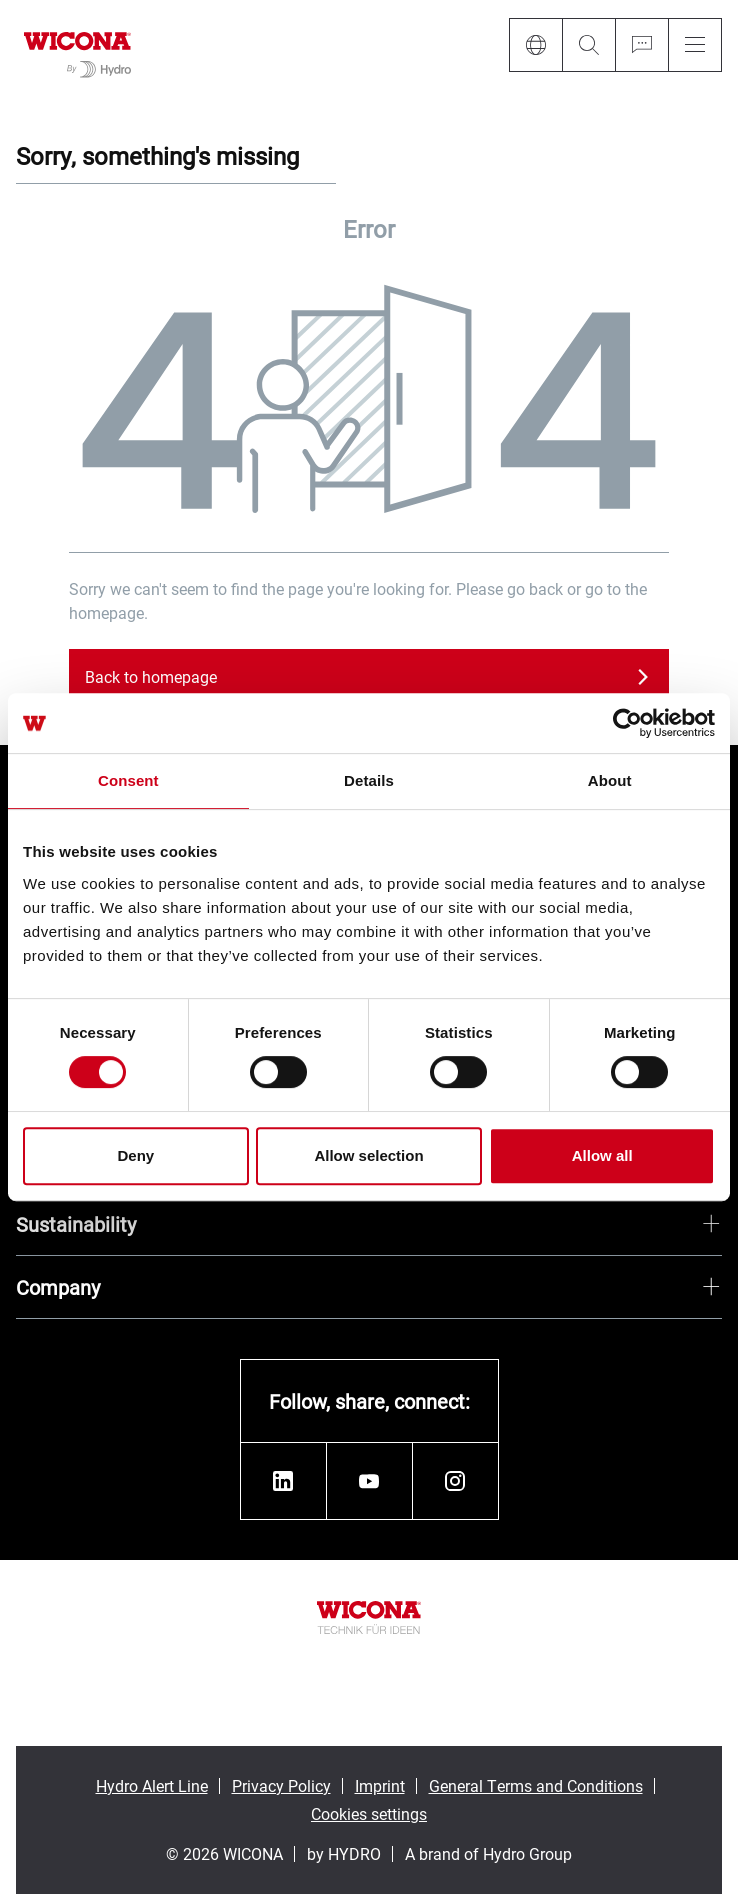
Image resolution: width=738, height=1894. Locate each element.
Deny (135, 1155)
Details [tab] (369, 780)
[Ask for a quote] (641, 45)
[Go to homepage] (77, 51)
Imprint (380, 1785)
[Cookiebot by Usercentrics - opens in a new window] (627, 723)
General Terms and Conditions (536, 1785)
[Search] (588, 45)
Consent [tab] (128, 780)
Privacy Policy (281, 1785)
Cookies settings (369, 1813)
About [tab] (610, 780)
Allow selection (368, 1155)
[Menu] (695, 45)
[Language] (535, 45)
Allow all (602, 1155)
